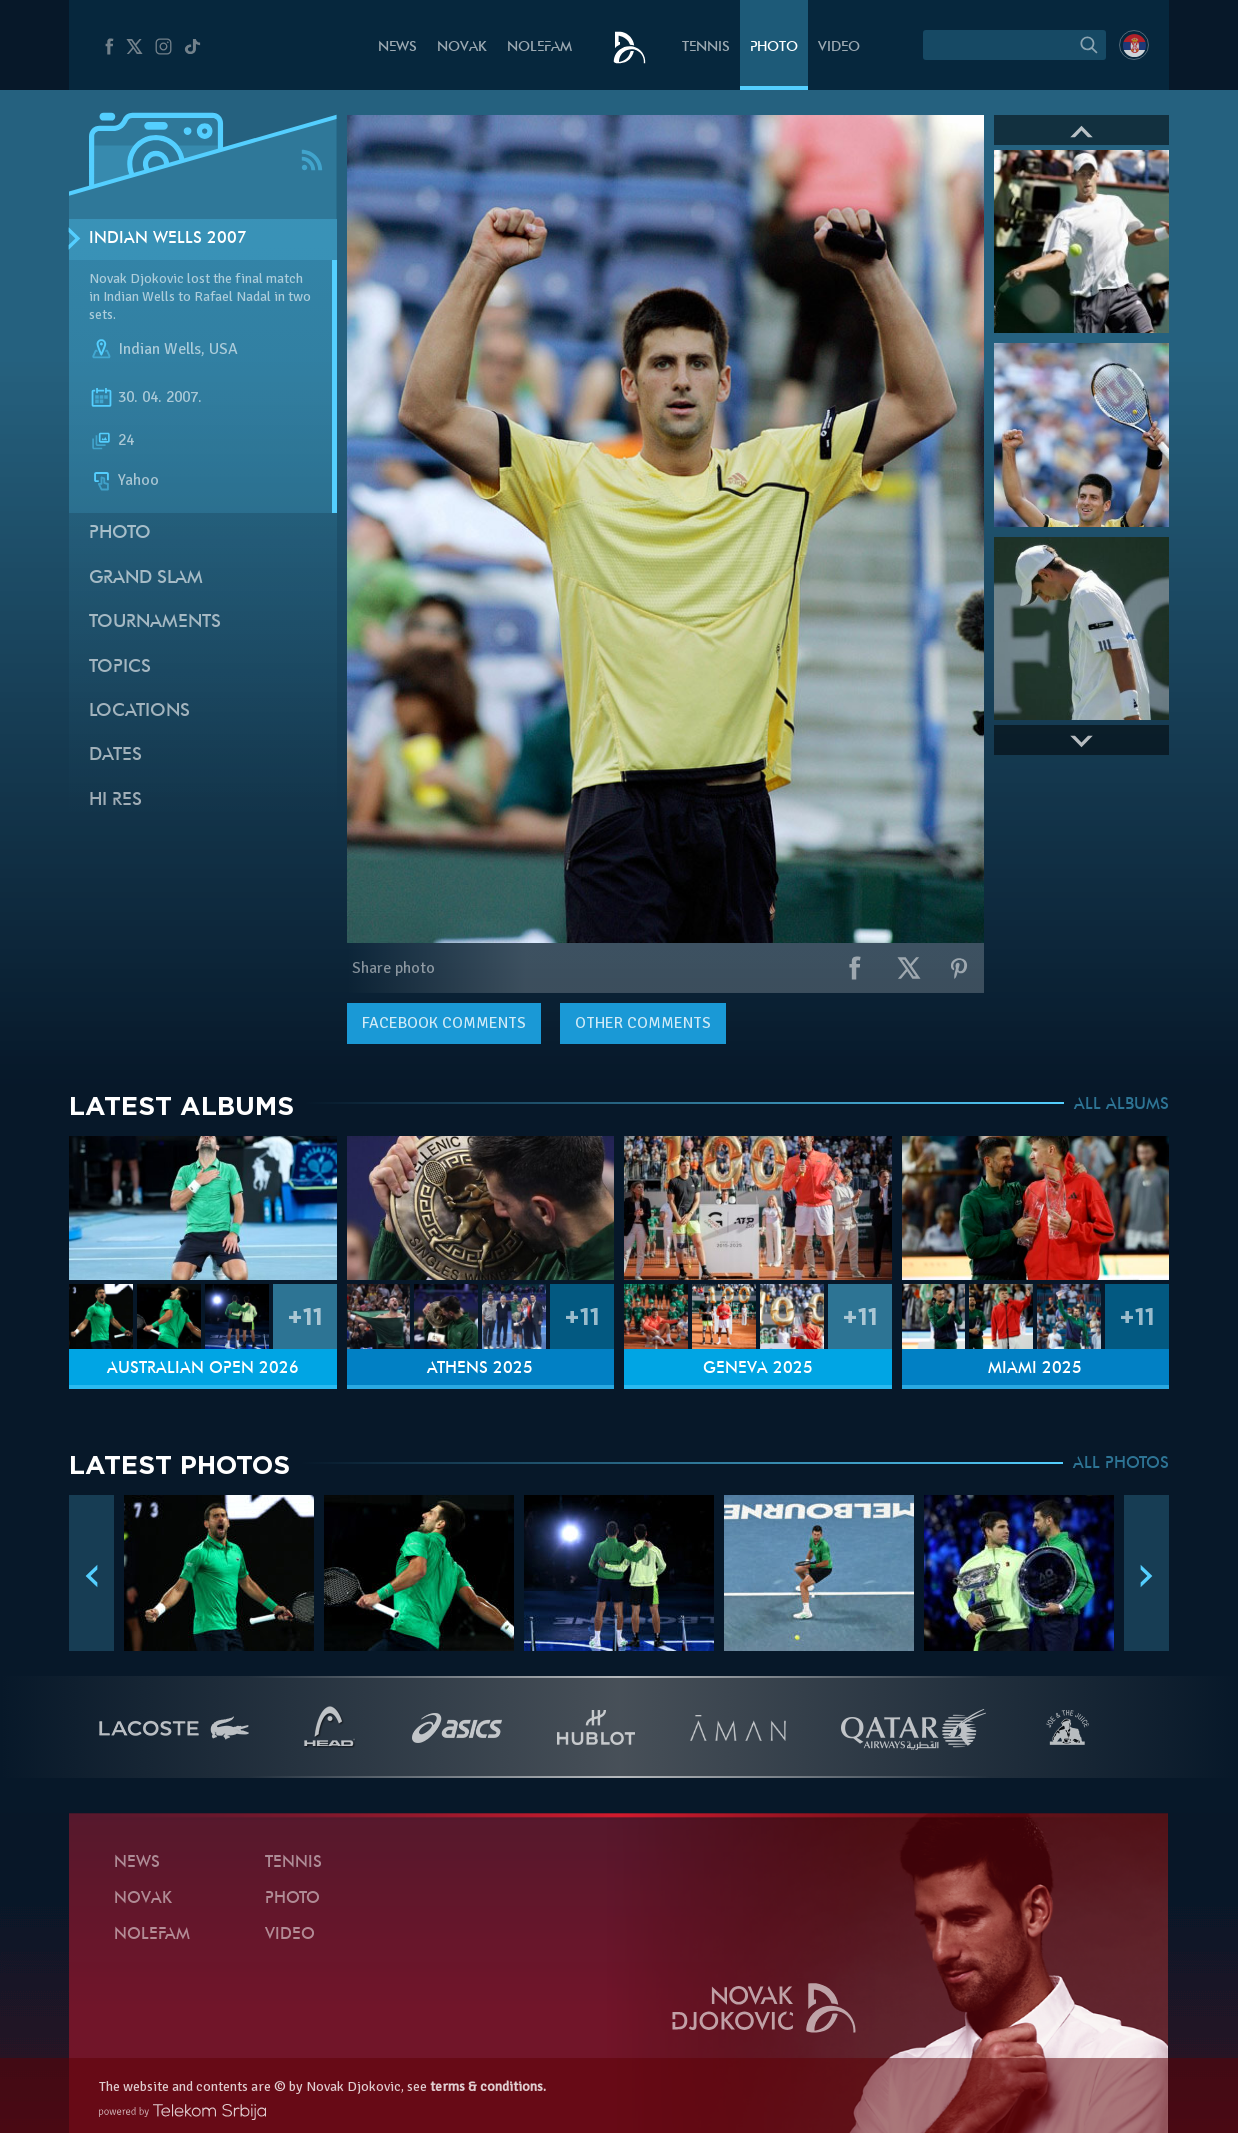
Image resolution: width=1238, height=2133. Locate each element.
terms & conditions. (488, 2086)
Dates (115, 755)
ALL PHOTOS (1121, 1464)
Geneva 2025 (758, 1369)
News (397, 47)
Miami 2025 (1035, 1369)
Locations (139, 711)
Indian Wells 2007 (168, 239)
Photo (774, 47)
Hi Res (115, 800)
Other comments (643, 1023)
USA (223, 349)
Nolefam (539, 47)
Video (839, 47)
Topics (120, 667)
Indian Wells (159, 349)
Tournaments (155, 622)
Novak (462, 47)
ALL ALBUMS (1121, 1105)
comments (444, 1023)
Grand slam (146, 578)
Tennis (706, 47)
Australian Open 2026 (203, 1369)
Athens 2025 (480, 1369)
